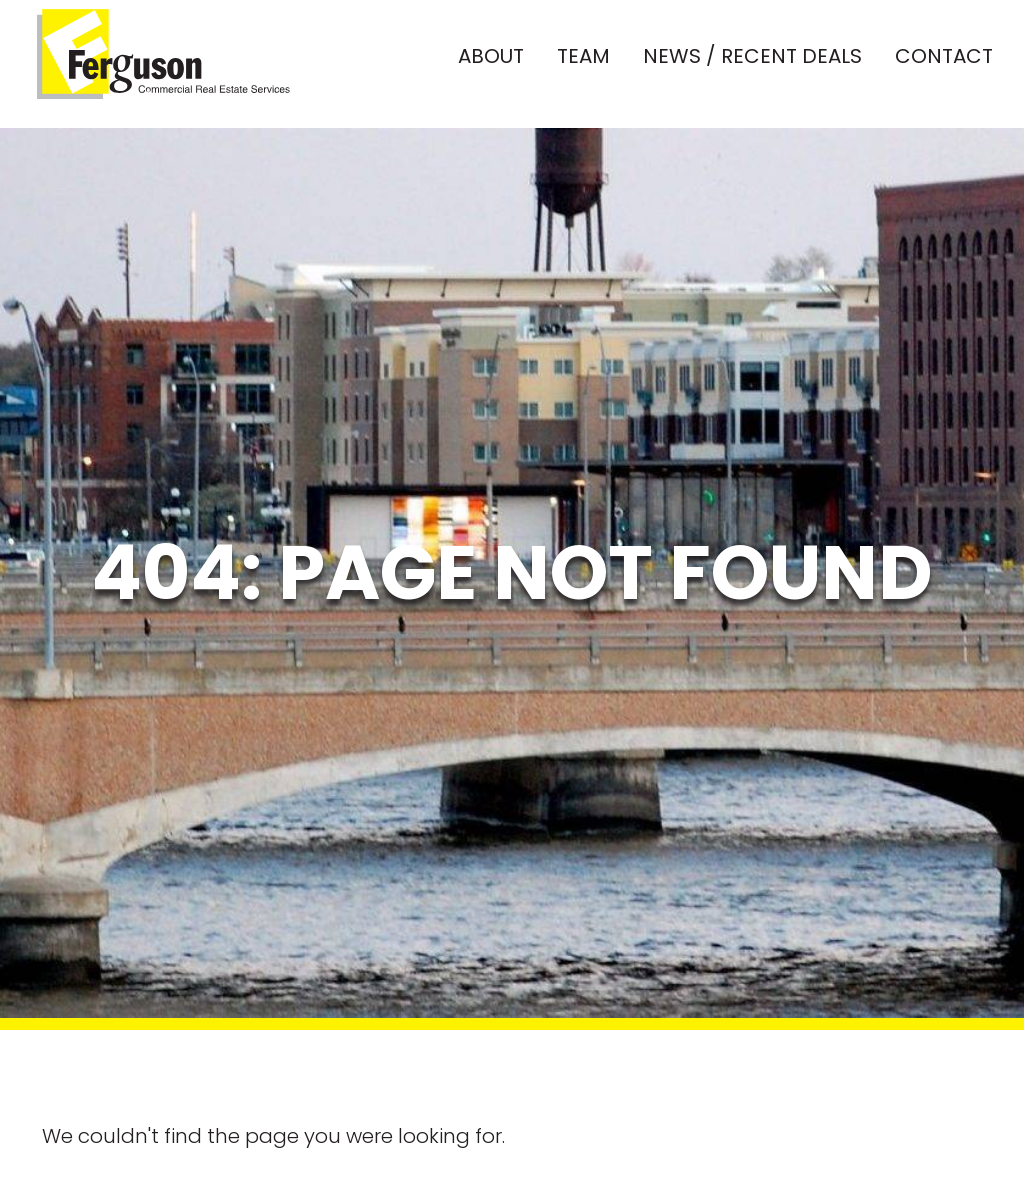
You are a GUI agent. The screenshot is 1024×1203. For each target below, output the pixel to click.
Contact (944, 62)
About (491, 62)
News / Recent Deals (752, 62)
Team (583, 62)
